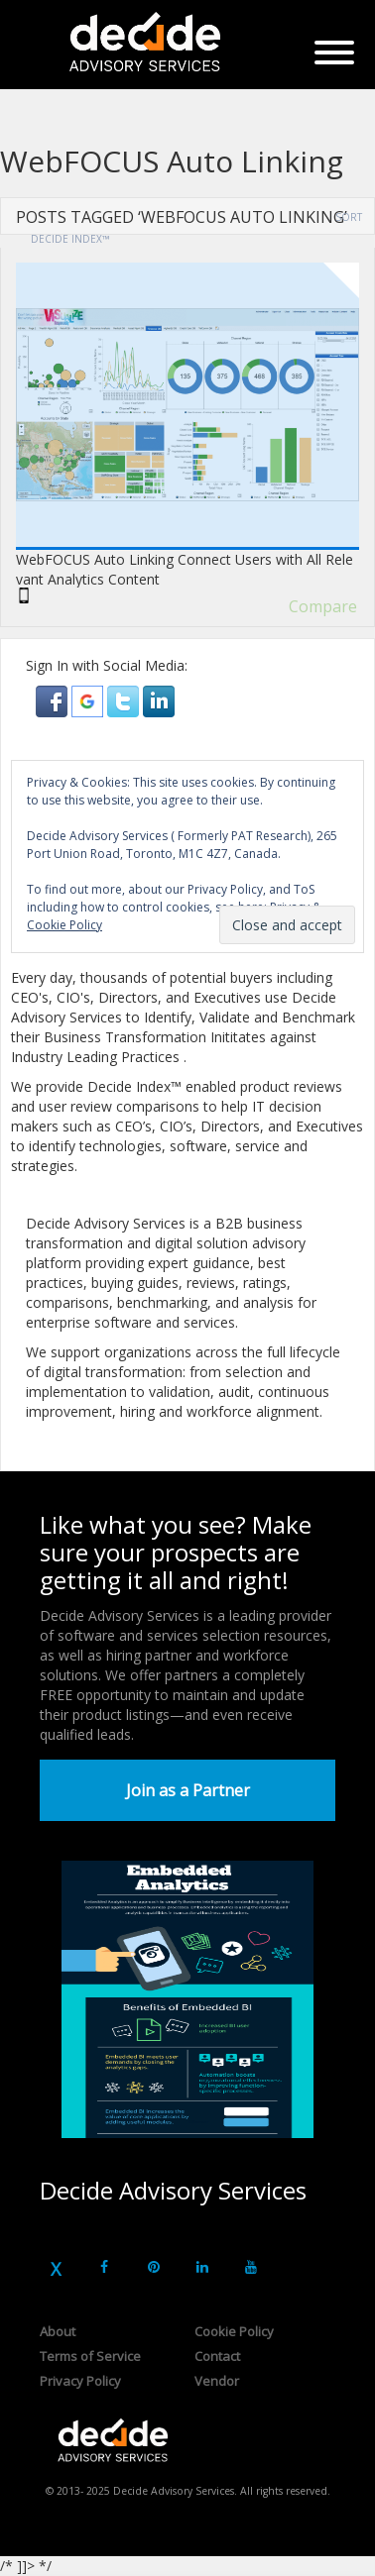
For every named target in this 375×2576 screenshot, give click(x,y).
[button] (53, 700)
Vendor (216, 2381)
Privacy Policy (80, 2381)
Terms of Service (90, 2356)
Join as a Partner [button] (188, 1790)
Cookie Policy (234, 2331)
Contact (217, 2356)
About (57, 2331)
